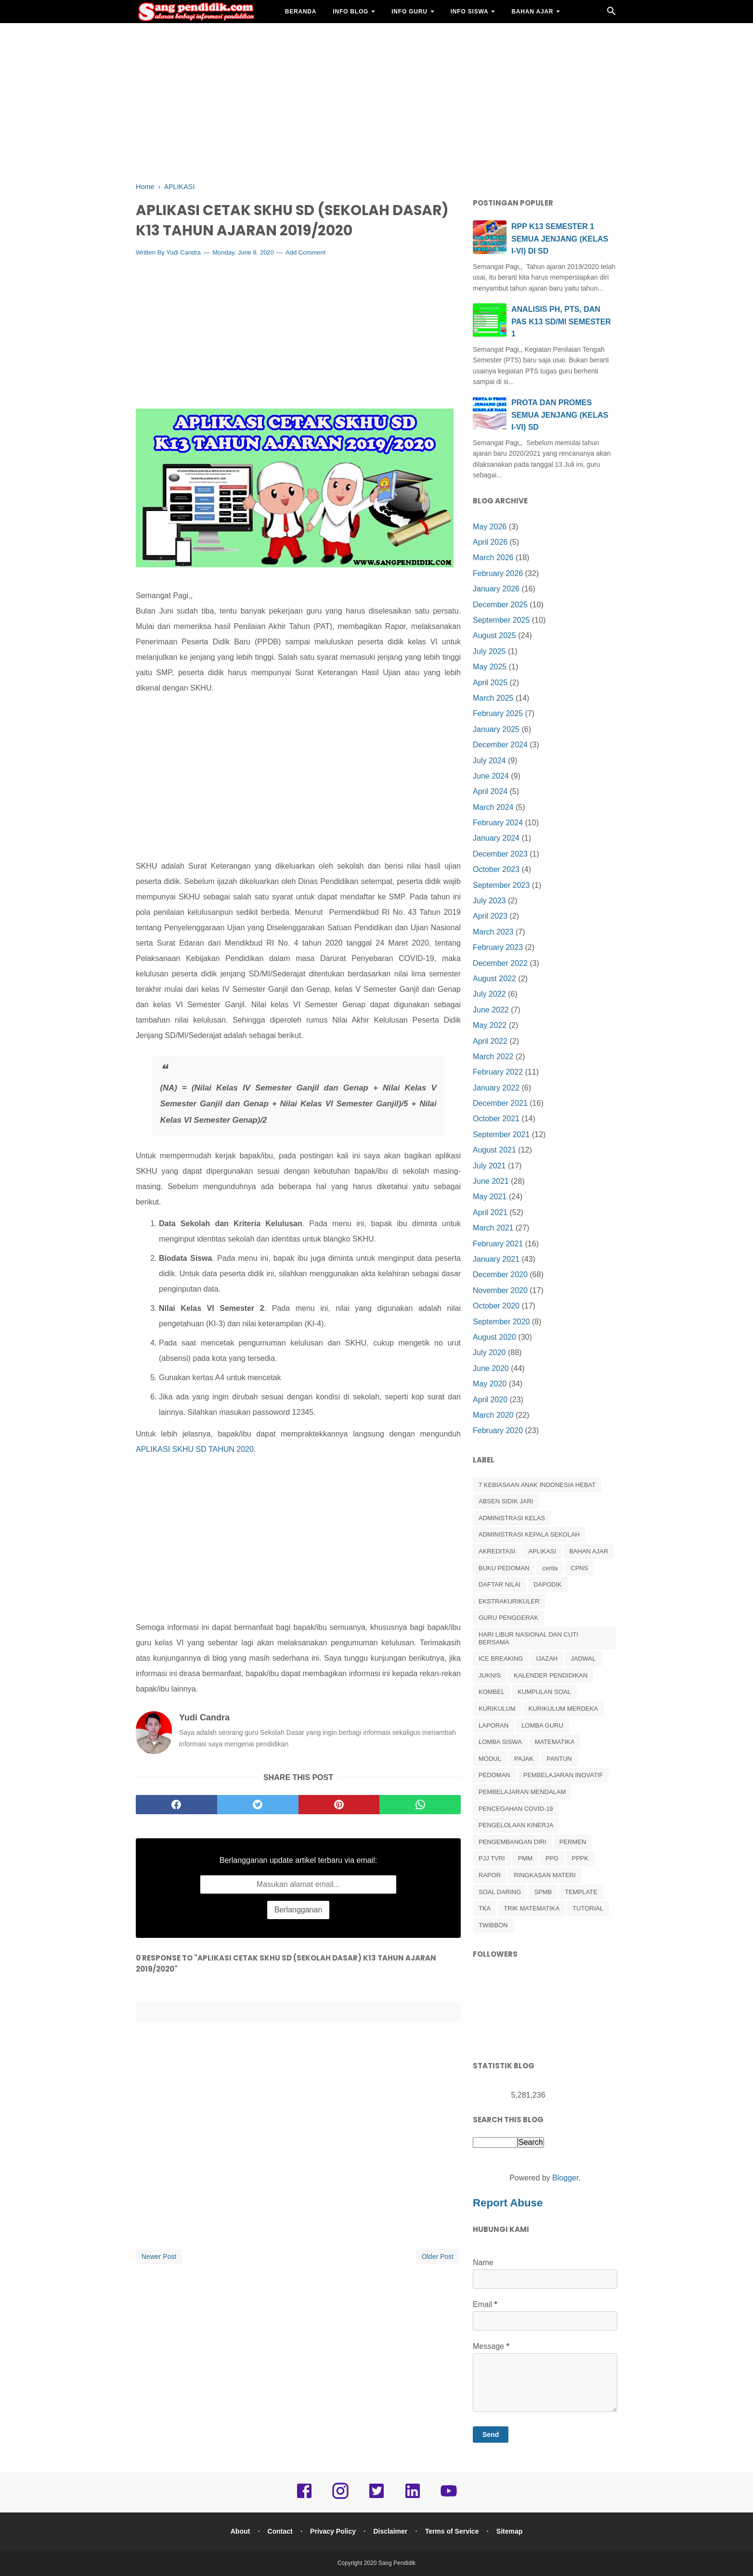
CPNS (579, 1568)
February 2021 (498, 1244)
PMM (525, 1858)
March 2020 (493, 1415)
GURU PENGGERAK (508, 1617)
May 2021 (489, 1196)
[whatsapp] (420, 1805)
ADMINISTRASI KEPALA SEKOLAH (529, 1534)
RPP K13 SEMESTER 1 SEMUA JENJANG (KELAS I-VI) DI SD (559, 238)
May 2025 (489, 667)
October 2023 (496, 869)
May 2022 (489, 1025)
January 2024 (496, 838)
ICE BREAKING (501, 1658)
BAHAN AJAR (532, 11)
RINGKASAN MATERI (544, 1875)
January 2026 (496, 589)
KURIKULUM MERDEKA (563, 1708)
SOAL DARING (500, 1892)
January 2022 (496, 1088)
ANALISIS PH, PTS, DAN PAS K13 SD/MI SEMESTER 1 (561, 321)
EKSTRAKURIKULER (509, 1601)
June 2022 (491, 1010)
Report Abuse (508, 2203)
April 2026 (490, 542)
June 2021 (491, 1181)
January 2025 (496, 729)
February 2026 (498, 573)
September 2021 (501, 1134)
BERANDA (301, 11)
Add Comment (305, 253)
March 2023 (493, 932)
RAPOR (490, 1875)
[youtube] (448, 2497)
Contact (279, 2531)
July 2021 (489, 1166)
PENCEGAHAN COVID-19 (516, 1808)
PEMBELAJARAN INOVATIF (563, 1775)
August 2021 (494, 1150)
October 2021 (496, 1119)
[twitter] (258, 1805)
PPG (551, 1858)
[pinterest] (339, 1805)
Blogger (565, 2178)
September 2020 (501, 1322)
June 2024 (491, 776)
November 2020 (500, 1290)
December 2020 (500, 1274)
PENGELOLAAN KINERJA (516, 1825)
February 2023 (498, 947)
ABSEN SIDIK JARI (506, 1501)
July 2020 (489, 1352)
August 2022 (494, 978)
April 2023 (490, 916)
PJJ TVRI (492, 1858)
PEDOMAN (494, 1775)
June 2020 (491, 1368)
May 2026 (489, 527)
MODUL (490, 1758)
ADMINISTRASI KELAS (512, 1518)
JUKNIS (490, 1675)
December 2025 (500, 605)
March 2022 (493, 1056)
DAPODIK (547, 1584)
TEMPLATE (581, 1892)
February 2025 (498, 713)
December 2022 (500, 963)
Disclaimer (391, 2531)
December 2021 (500, 1103)
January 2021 (496, 1259)
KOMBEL (492, 1691)
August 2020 (494, 1337)
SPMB (543, 1892)
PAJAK (523, 1758)
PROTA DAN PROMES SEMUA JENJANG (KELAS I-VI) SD (559, 414)
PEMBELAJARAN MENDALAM (522, 1791)
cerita (550, 1568)
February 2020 (498, 1430)
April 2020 (490, 1400)
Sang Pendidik (396, 2563)
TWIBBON (493, 1925)
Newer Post (159, 2257)
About (238, 2531)
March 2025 (493, 698)
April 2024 (490, 791)
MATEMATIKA (555, 1741)
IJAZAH (547, 1658)
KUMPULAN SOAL (544, 1691)
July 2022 (489, 994)
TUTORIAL (587, 1908)
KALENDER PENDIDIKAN (550, 1675)
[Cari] (611, 14)
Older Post (438, 2257)
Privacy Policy (332, 2531)
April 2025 (490, 683)
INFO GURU (409, 11)
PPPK (579, 1858)
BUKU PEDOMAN (504, 1568)
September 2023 (501, 885)
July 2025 (489, 651)
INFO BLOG (350, 11)
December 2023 (500, 854)
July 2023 (489, 901)
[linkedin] (412, 2497)
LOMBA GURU (542, 1725)
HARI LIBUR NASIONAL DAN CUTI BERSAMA (528, 1638)
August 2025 (494, 635)
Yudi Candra (183, 253)
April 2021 (490, 1212)
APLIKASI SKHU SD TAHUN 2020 (195, 1450)
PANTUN (558, 1758)
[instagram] (340, 2497)
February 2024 (498, 823)
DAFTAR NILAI (499, 1584)
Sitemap (511, 2531)
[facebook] (176, 1805)
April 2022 (490, 1041)
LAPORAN (493, 1725)
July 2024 (489, 760)
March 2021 (493, 1228)
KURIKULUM (497, 1708)
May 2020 (489, 1384)
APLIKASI (542, 1551)
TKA (485, 1908)
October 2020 (496, 1306)
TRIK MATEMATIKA (531, 1908)
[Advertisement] (376, 101)
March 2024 (493, 807)
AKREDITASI (497, 1551)
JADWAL (583, 1658)
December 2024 (500, 745)
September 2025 (501, 620)
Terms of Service (453, 2531)
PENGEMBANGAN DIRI (512, 1841)
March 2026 (493, 557)
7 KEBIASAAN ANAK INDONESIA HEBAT (537, 1484)
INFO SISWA (470, 11)
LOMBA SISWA (500, 1741)
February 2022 (498, 1072)
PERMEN (572, 1841)
